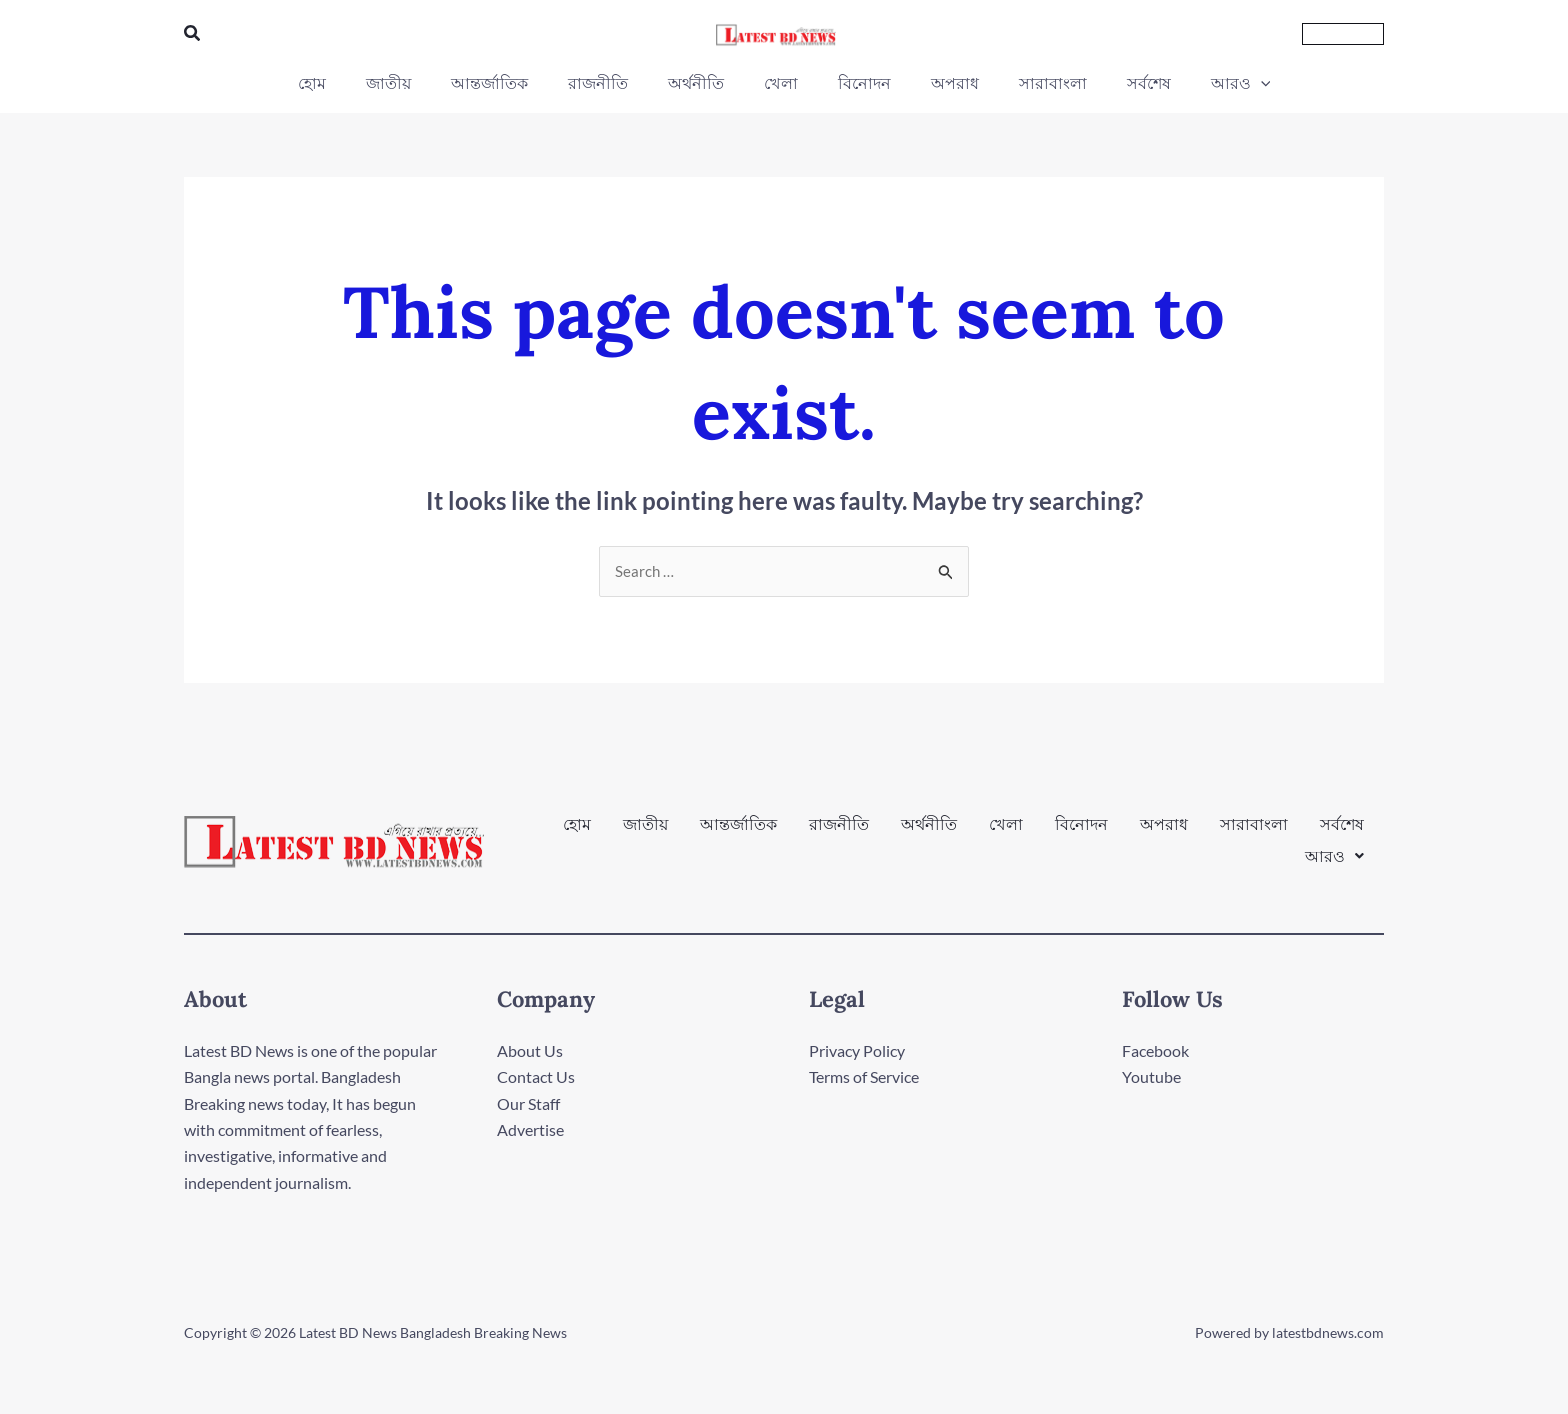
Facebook (1155, 1051)
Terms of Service (864, 1077)
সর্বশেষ (1342, 833)
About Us (530, 1051)
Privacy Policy (857, 1051)
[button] (193, 33)
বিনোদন (1081, 833)
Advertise (530, 1130)
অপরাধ (1164, 833)
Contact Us (536, 1077)
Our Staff (528, 1104)
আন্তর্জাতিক (738, 833)
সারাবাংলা (1254, 833)
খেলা (1006, 833)
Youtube (1151, 1077)
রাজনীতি (839, 833)
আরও (1334, 849)
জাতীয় (645, 833)
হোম (577, 833)
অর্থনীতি (929, 833)
